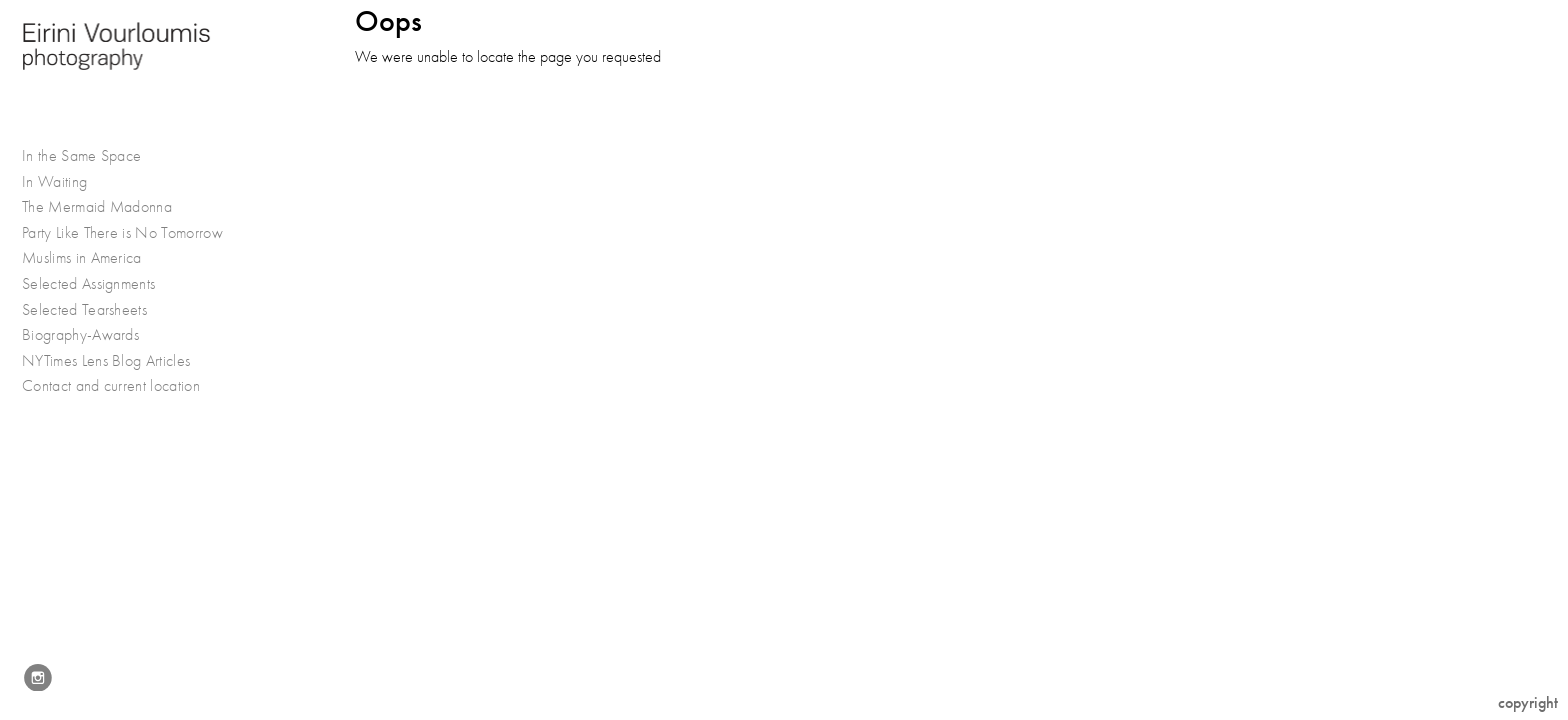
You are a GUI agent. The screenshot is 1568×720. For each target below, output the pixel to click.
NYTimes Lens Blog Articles (106, 361)
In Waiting (65, 182)
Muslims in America (92, 258)
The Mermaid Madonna (97, 207)
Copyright (1528, 702)
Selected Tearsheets (84, 310)
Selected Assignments (99, 284)
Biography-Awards (80, 335)
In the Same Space (81, 156)
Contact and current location (111, 386)
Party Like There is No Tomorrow (122, 233)
